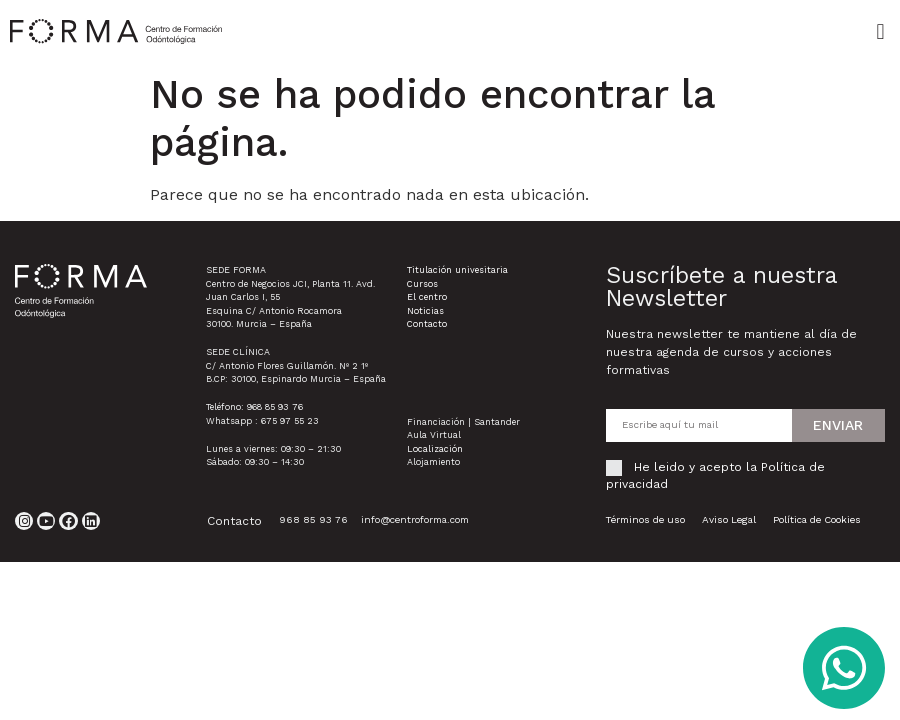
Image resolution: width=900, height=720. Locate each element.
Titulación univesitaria (457, 270)
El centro (427, 297)
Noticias (425, 311)
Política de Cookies (817, 519)
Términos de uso (645, 519)
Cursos (422, 284)
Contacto (427, 324)
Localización (435, 449)
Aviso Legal (729, 519)
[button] (880, 31)
